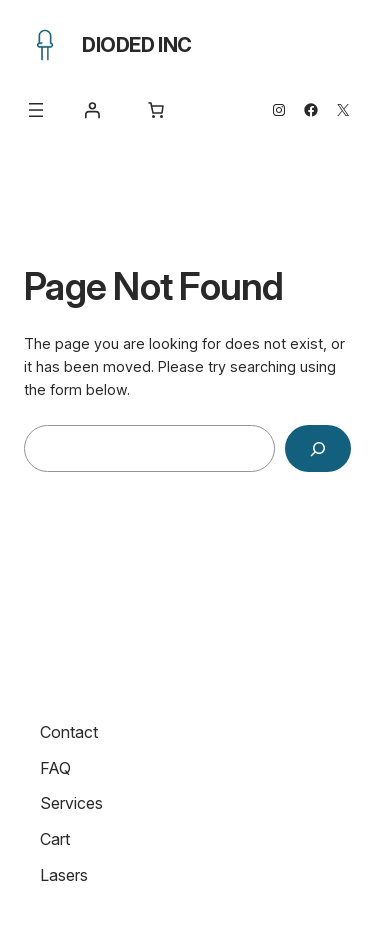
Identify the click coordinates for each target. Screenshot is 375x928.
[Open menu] (36, 110)
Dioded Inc (137, 45)
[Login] (92, 110)
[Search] (318, 448)
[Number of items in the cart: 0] (156, 110)
